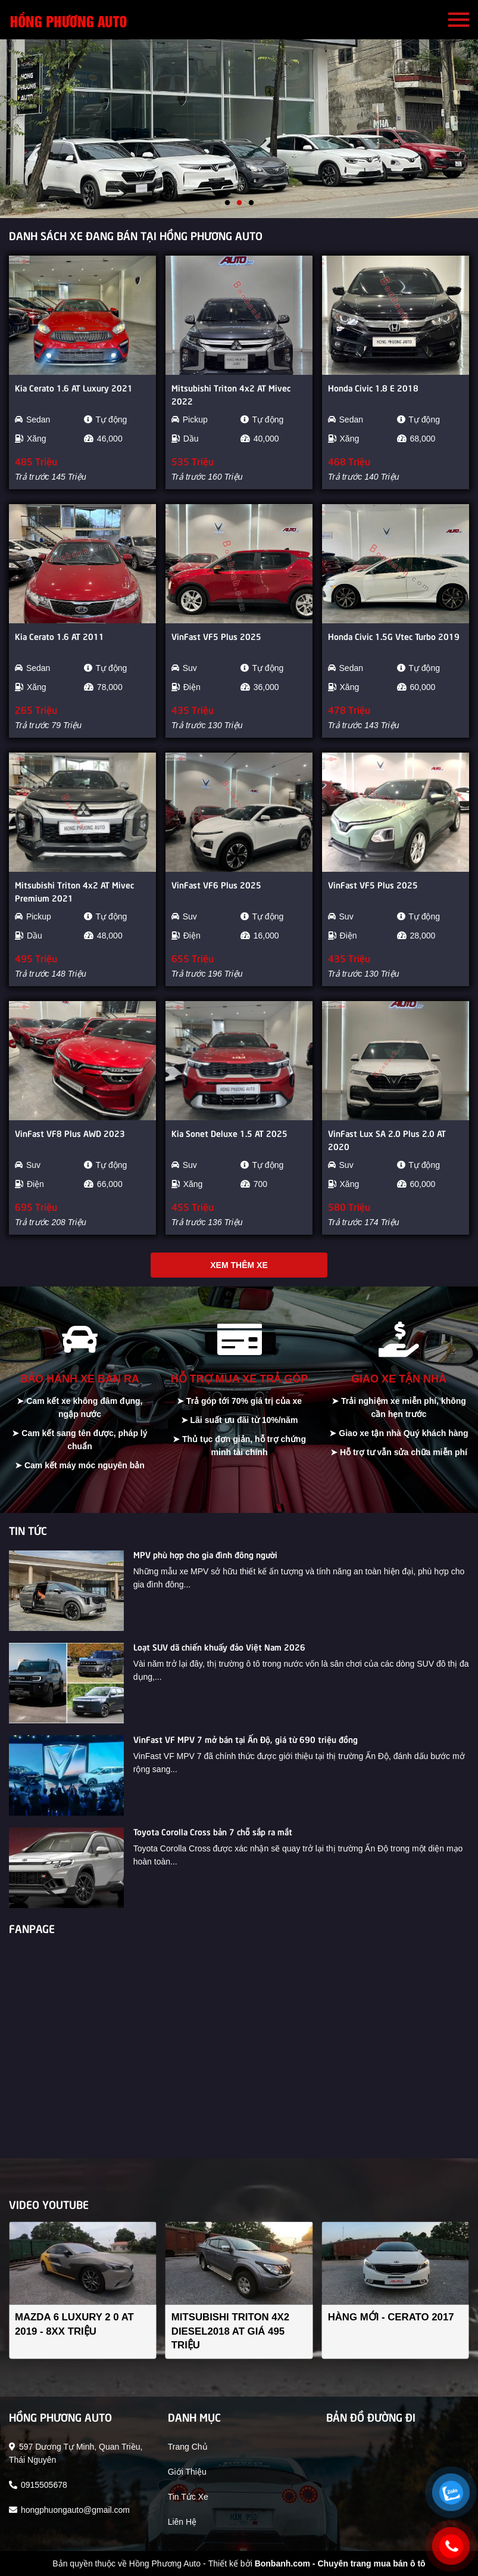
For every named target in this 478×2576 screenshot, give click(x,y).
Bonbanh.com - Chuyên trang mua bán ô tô (340, 2563)
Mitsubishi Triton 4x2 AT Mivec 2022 (230, 393)
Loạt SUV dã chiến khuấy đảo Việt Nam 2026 (219, 1646)
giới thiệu (187, 2471)
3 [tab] (251, 203)
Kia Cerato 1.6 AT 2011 (59, 636)
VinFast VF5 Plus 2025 (216, 636)
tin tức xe (188, 2497)
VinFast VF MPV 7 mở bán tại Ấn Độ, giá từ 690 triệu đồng (245, 1739)
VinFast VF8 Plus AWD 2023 (70, 1133)
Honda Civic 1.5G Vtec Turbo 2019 (394, 636)
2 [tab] (239, 203)
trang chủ (188, 2446)
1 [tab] (227, 203)
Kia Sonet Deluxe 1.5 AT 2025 (229, 1133)
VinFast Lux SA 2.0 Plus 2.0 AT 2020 (387, 1139)
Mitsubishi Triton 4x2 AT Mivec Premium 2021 (74, 890)
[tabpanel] (239, 128)
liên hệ (182, 2522)
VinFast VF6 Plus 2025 (216, 884)
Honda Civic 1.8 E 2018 (373, 387)
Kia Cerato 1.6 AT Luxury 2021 (74, 387)
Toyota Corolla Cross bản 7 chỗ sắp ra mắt (212, 1831)
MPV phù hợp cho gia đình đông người (205, 1554)
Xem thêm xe (238, 1265)
